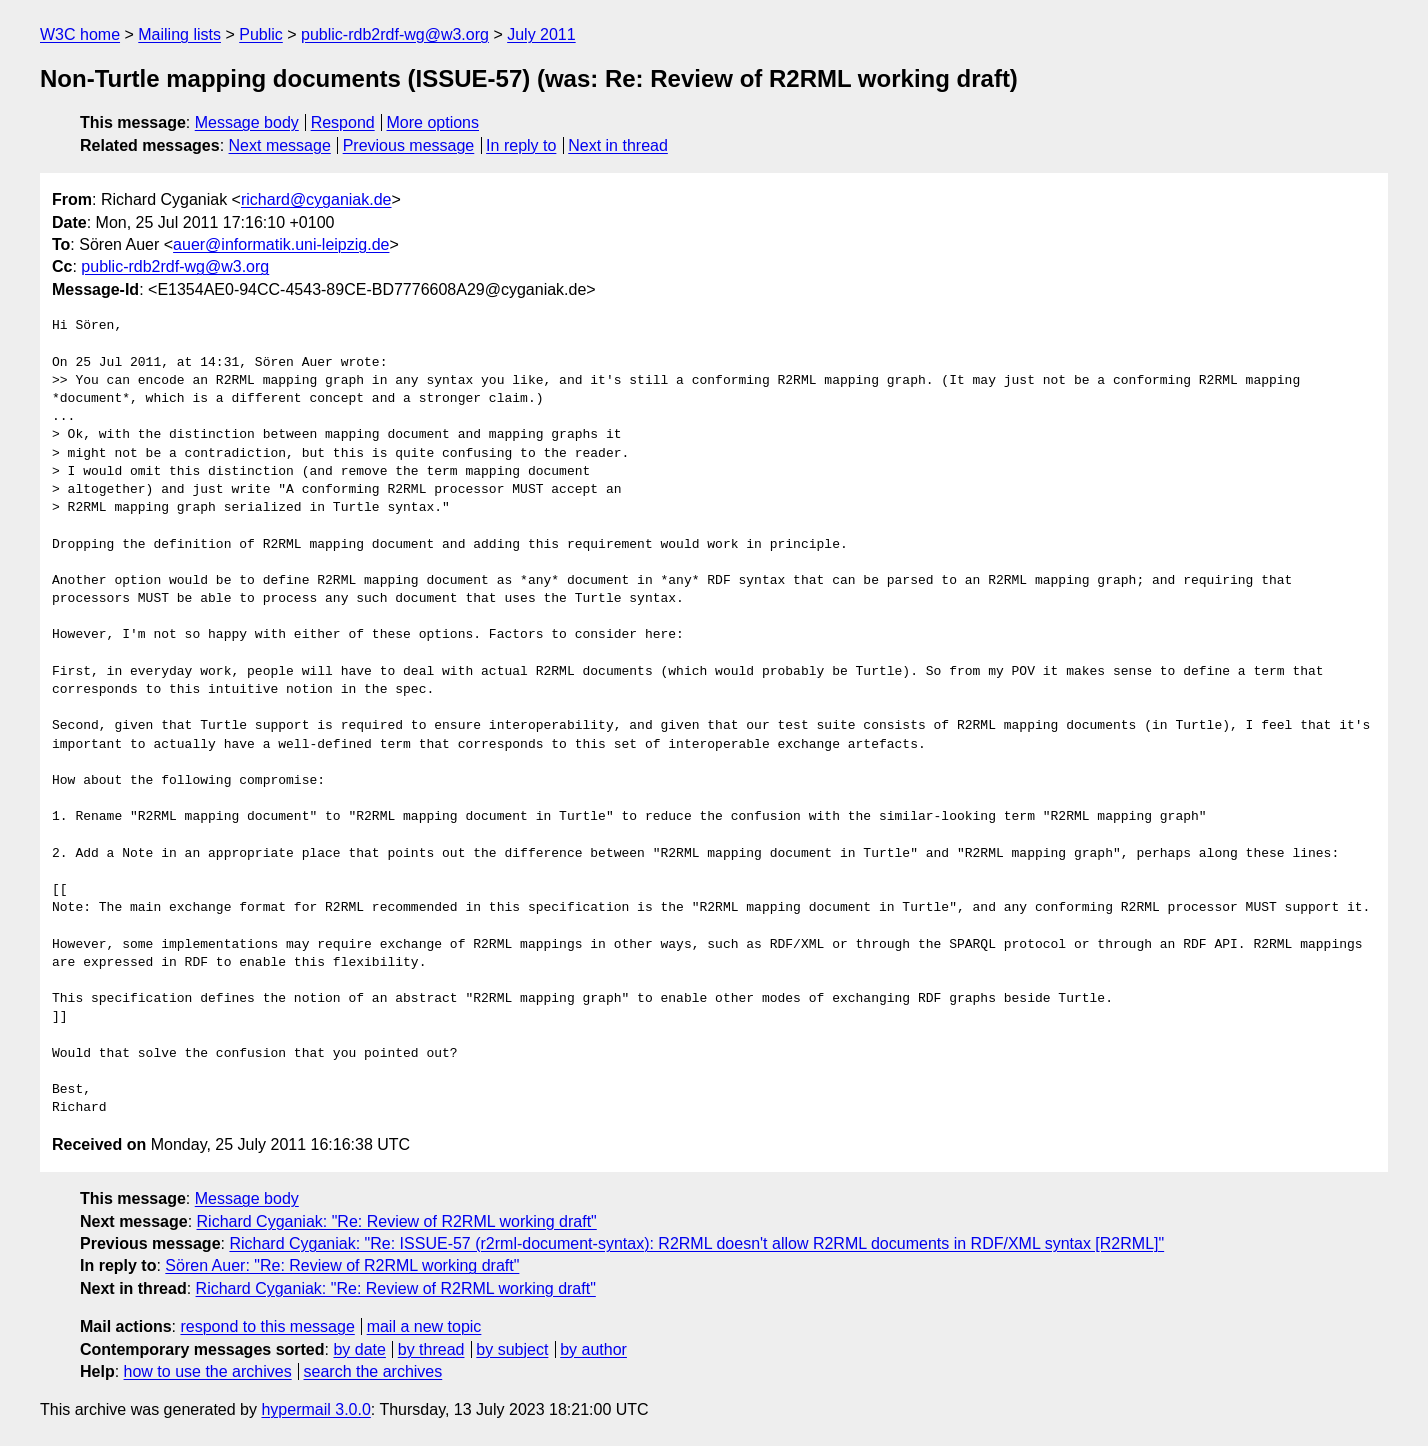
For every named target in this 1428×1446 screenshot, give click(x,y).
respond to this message (267, 1326)
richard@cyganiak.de (316, 199)
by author (593, 1349)
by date (359, 1349)
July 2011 (541, 34)
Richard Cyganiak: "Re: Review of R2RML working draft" (397, 1221)
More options (433, 122)
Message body (247, 122)
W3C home (80, 34)
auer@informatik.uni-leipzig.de (281, 244)
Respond (343, 122)
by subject (512, 1349)
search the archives (373, 1371)
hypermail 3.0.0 (315, 1409)
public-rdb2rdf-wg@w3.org (395, 34)
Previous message (409, 145)
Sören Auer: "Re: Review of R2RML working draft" (342, 1265)
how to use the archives (208, 1371)
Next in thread (618, 145)
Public (261, 34)
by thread (431, 1349)
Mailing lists (179, 34)
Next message (280, 145)
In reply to (521, 145)
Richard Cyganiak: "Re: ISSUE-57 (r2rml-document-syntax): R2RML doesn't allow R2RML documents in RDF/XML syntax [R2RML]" (696, 1243)
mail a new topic (424, 1326)
